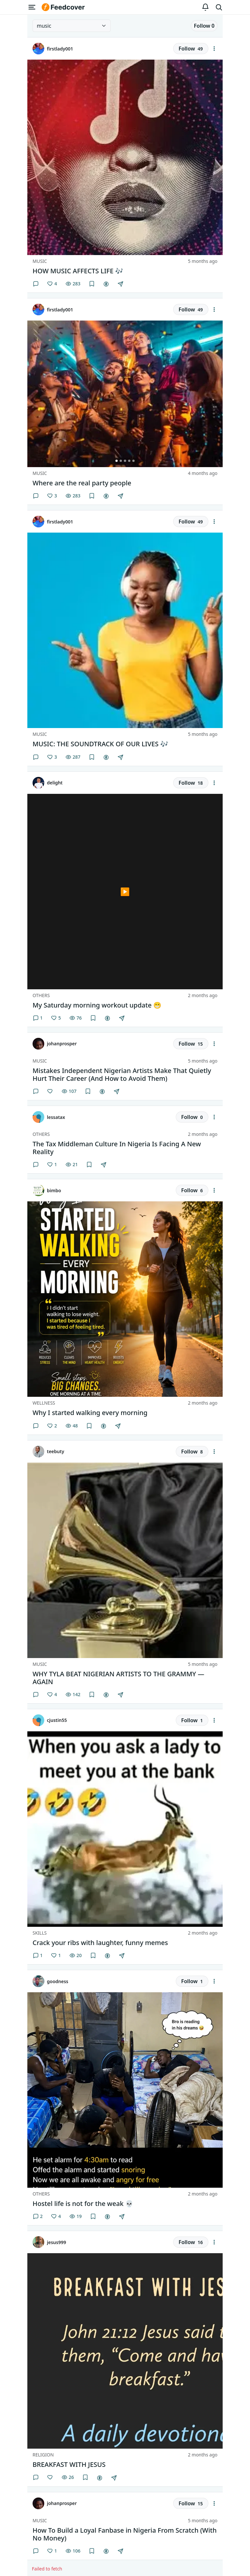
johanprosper (62, 1043)
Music (40, 261)
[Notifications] (205, 7)
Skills (40, 1933)
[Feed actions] (214, 48)
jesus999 (56, 2242)
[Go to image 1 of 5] (117, 461)
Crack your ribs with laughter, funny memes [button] (100, 1943)
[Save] (92, 283)
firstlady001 (60, 49)
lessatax (56, 1117)
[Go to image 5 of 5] (133, 461)
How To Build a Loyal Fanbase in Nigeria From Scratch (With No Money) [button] (125, 2534)
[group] (125, 394)
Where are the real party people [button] (82, 483)
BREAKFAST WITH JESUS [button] (69, 2465)
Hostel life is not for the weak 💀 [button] (83, 2204)
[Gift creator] (106, 284)
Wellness (44, 1403)
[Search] (219, 7)
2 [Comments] (38, 2216)
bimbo (54, 1190)
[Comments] (36, 283)
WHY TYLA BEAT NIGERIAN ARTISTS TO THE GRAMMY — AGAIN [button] (118, 1678)
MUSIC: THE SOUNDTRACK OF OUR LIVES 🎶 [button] (100, 744)
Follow (204, 25)
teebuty (55, 1451)
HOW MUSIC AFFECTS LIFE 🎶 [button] (78, 271)
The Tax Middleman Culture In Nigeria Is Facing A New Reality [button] (117, 1148)
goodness (57, 1981)
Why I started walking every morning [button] (90, 1413)
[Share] (120, 284)
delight (54, 783)
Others (41, 995)
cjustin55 (57, 1720)
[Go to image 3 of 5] (125, 461)
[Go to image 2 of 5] (121, 461)
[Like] (52, 284)
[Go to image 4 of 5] (129, 461)
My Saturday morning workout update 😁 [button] (97, 1005)
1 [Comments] (38, 1018)
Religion (43, 2455)
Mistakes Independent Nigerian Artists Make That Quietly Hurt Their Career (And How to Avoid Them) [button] (122, 1074)
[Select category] (72, 26)
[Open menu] (31, 7)
